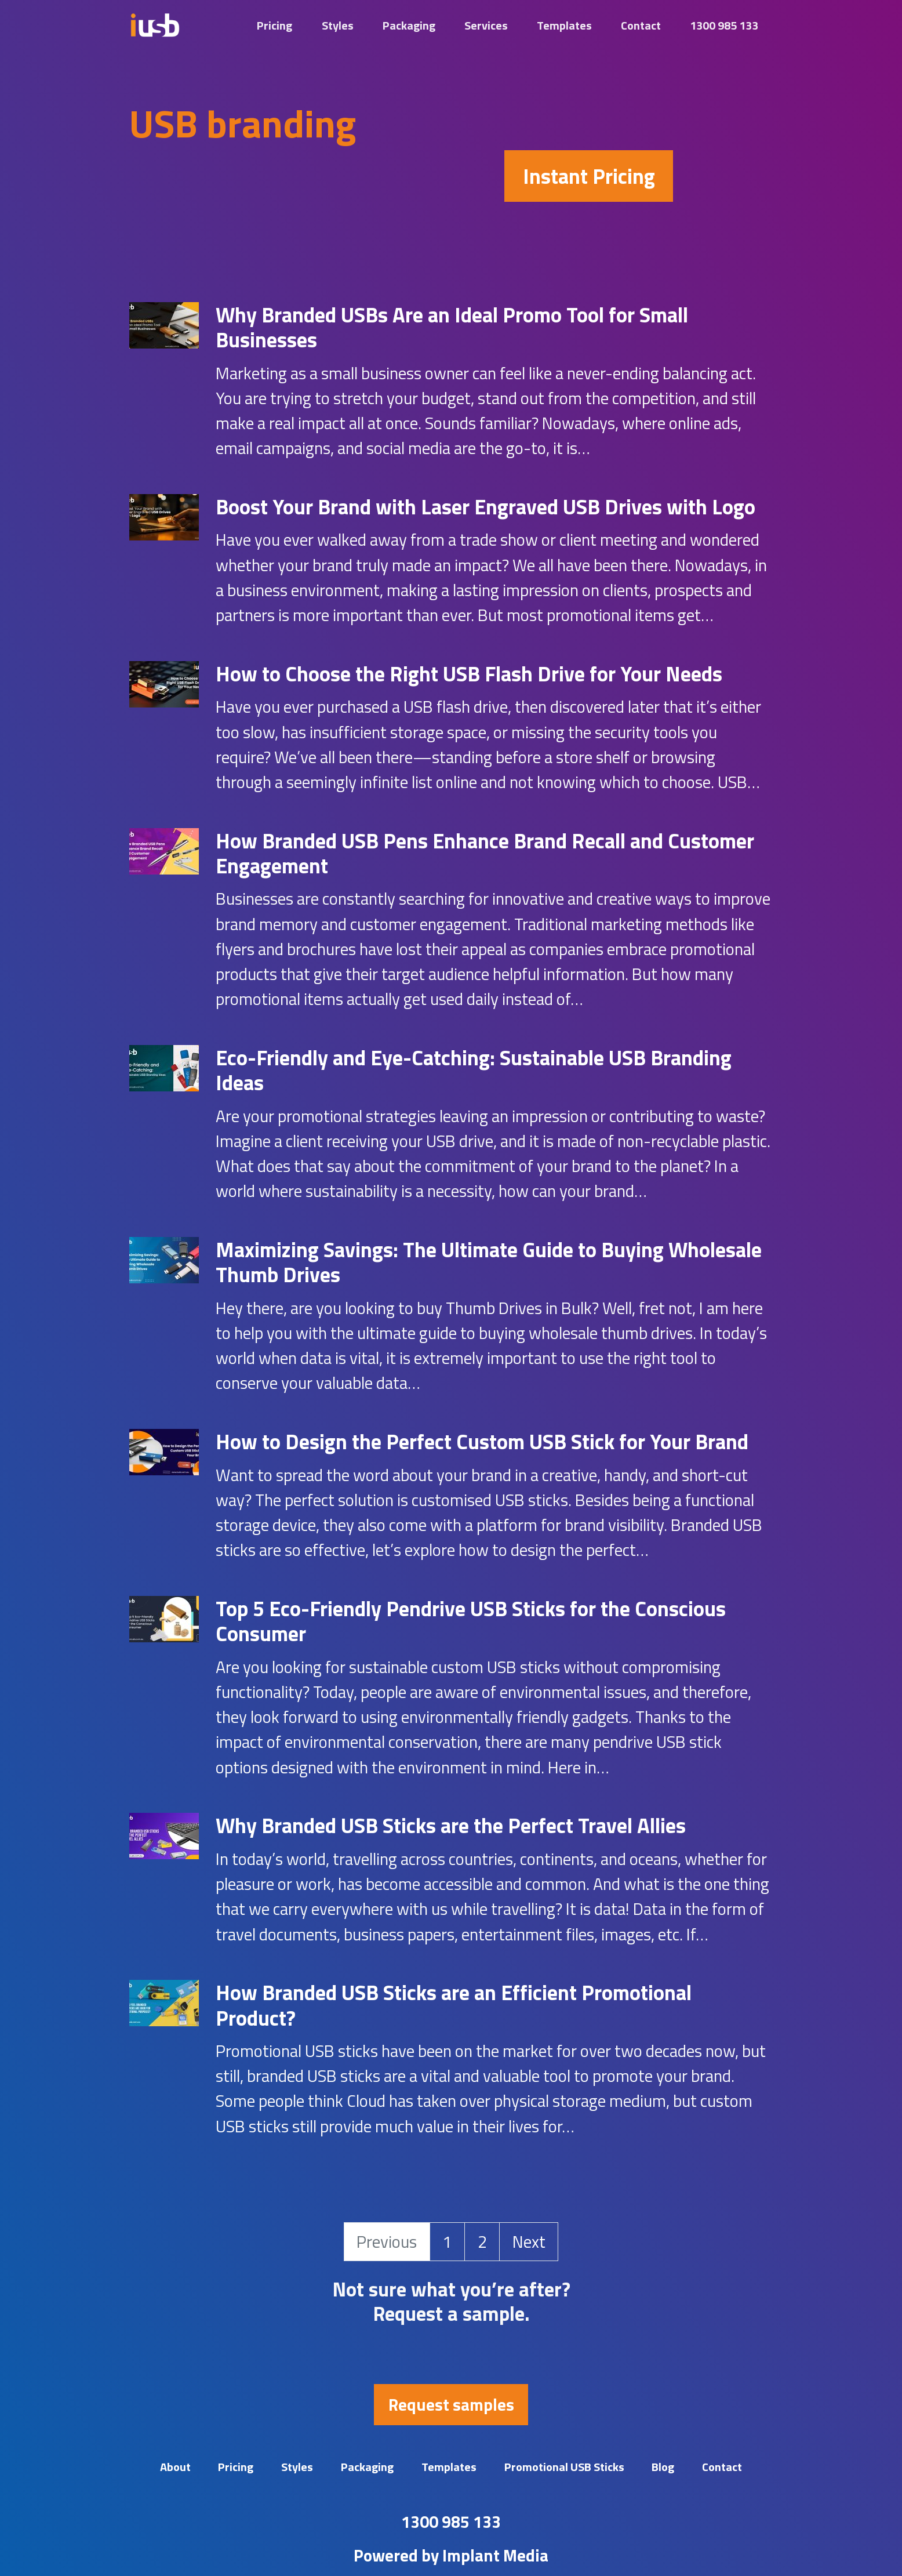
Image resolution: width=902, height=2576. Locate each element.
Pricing (274, 25)
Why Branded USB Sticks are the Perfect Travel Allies (451, 1825)
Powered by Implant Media (451, 2555)
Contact (641, 25)
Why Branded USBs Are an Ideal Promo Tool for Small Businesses (452, 327)
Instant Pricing (589, 176)
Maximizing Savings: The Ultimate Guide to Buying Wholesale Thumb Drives (489, 1261)
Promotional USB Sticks (564, 2467)
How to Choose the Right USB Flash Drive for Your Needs (469, 674)
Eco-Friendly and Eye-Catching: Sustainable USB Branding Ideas (474, 1070)
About (175, 2467)
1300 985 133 (724, 25)
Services (486, 25)
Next (528, 2241)
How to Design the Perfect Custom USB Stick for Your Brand (482, 1441)
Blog (663, 2467)
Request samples (451, 2404)
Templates (564, 25)
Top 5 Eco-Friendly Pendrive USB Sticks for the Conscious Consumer (471, 1620)
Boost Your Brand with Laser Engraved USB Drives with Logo (485, 507)
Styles (338, 25)
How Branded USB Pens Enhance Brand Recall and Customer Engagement (485, 853)
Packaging (409, 25)
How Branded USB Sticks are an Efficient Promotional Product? (454, 2004)
